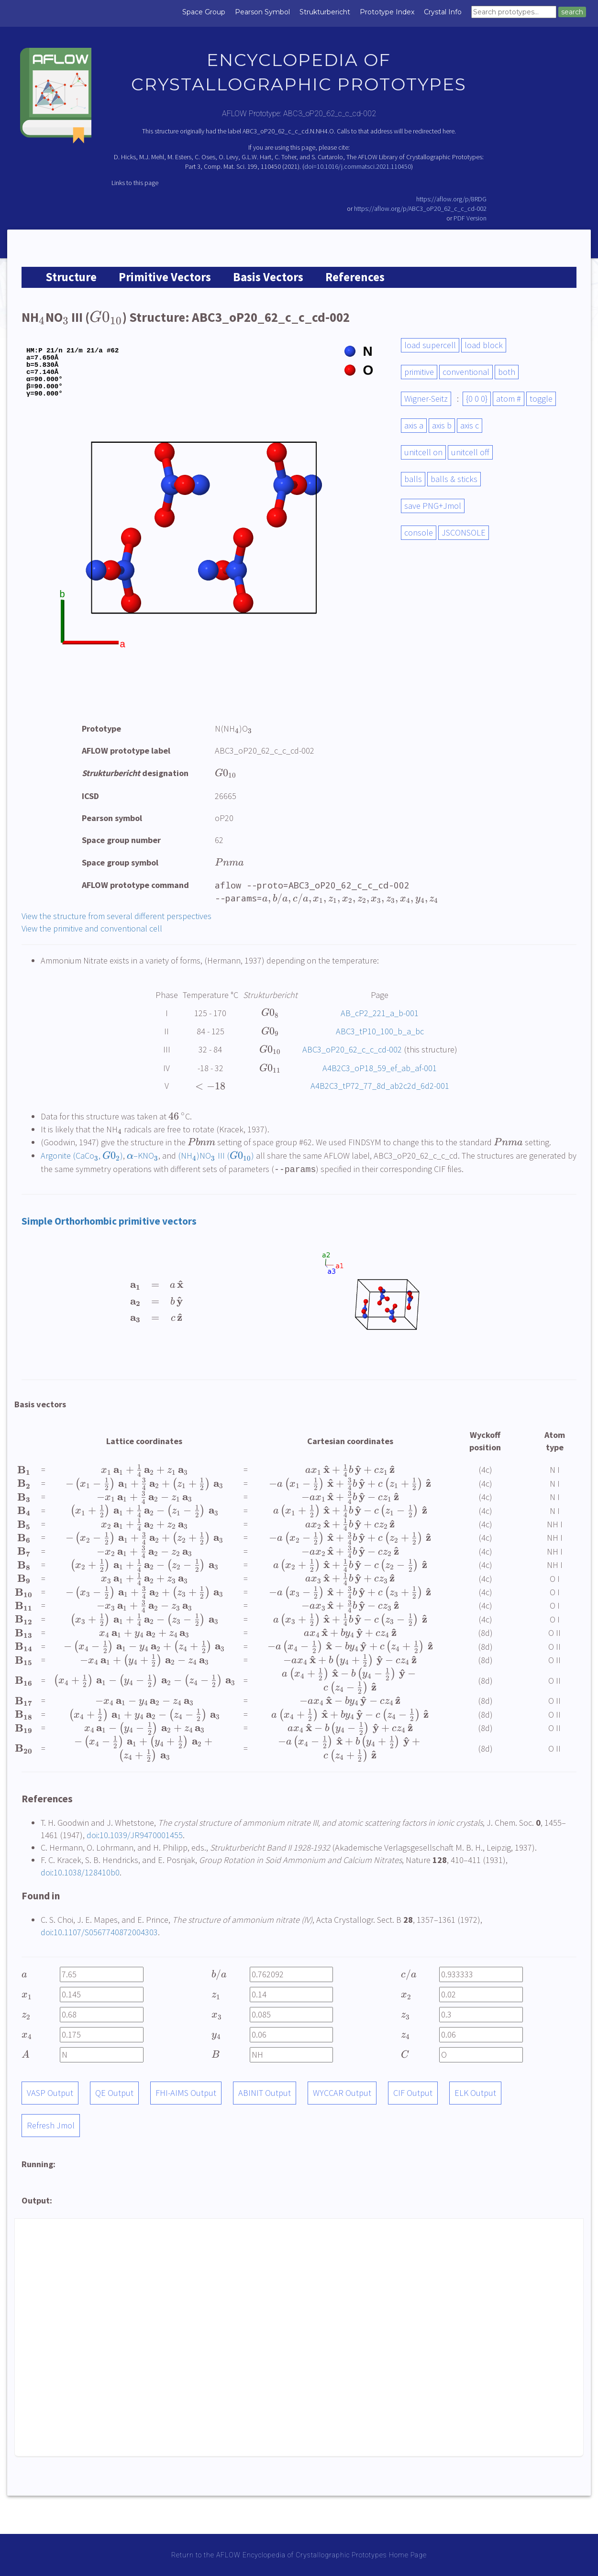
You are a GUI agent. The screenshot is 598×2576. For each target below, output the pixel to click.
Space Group (203, 12)
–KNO (142, 1155)
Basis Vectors (268, 277)
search (572, 12)
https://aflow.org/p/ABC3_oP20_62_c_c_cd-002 (420, 208)
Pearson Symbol (262, 12)
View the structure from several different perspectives (116, 915)
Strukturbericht (324, 12)
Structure (71, 277)
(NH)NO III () (216, 1155)
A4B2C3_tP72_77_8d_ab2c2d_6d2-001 (379, 1085)
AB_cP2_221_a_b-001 (380, 1013)
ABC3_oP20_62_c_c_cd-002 (352, 1049)
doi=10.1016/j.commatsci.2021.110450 (357, 166)
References (355, 277)
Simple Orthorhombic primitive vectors (109, 1221)
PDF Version (470, 218)
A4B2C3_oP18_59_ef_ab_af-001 (379, 1068)
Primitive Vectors (165, 277)
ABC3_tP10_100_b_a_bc (380, 1031)
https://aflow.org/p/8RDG (451, 199)
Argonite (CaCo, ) (82, 1155)
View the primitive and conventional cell (92, 928)
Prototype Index (387, 12)
